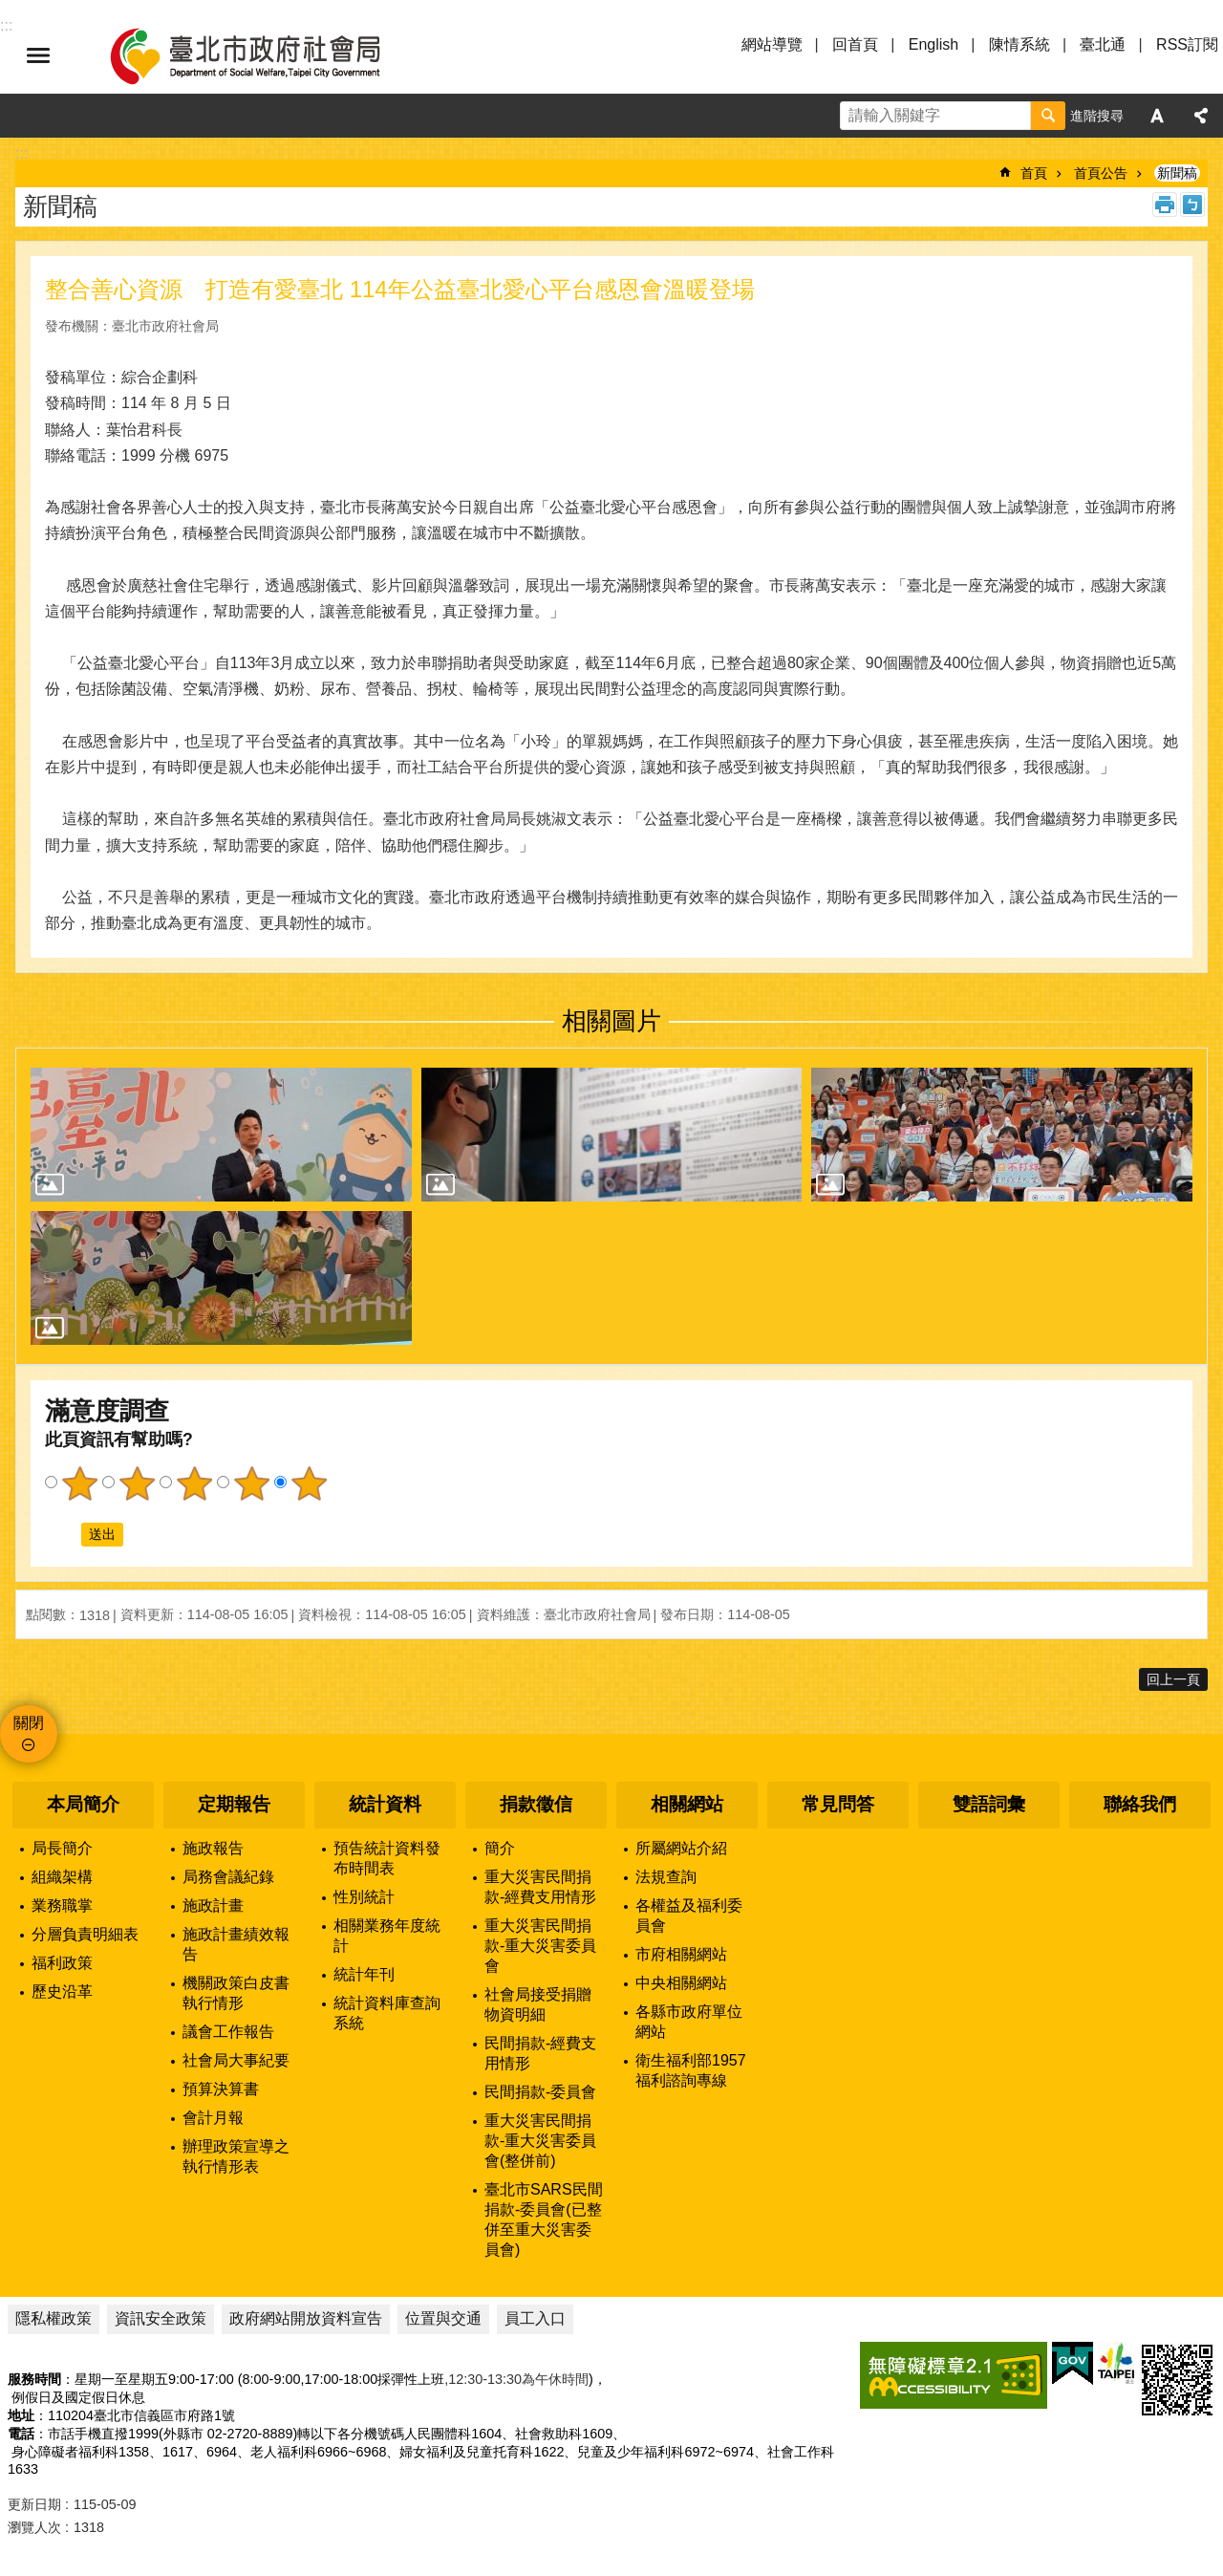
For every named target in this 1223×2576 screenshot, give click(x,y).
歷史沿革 (62, 1991)
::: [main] (21, 153)
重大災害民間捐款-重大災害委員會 (540, 1945)
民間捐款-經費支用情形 (540, 2053)
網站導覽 (772, 44)
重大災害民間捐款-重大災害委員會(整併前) (540, 2140)
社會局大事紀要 (236, 2060)
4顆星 (251, 1483)
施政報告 (213, 1848)
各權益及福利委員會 (688, 1915)
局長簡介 (62, 1848)
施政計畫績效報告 (236, 1944)
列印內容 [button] (1164, 204)
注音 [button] (1192, 204)
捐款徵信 (536, 1804)
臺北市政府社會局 (267, 55)
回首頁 (855, 44)
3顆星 (194, 1483)
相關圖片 (611, 1020)
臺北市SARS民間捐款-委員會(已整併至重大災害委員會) (543, 2219)
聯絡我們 (1140, 1804)
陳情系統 (1019, 44)
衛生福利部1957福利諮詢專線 (690, 2070)
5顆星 (308, 1483)
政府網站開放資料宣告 (305, 2318)
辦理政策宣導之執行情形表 (236, 2156)
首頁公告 (1100, 173)
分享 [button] (1201, 116)
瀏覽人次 (34, 2527)
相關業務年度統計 (386, 1935)
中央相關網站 (681, 1983)
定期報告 (234, 1804)
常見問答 (838, 1804)
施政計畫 (213, 1905)
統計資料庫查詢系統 (386, 2013)
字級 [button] (1157, 116)
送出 (63, 1534)
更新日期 (34, 2504)
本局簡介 (83, 1804)
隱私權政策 (53, 2318)
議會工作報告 (228, 2032)
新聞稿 (1177, 173)
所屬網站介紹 (681, 1848)
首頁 (1033, 173)
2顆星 (136, 1483)
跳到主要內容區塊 (10, 10)
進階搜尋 (1097, 115)
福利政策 (62, 1963)
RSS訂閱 (1187, 44)
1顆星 (79, 1483)
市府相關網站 (681, 1954)
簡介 (499, 1848)
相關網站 (687, 1804)
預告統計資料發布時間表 (386, 1858)
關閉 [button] (28, 1723)
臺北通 (1103, 44)
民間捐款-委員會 (540, 2092)
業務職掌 (62, 1905)
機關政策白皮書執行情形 (236, 1993)
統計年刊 (364, 1974)
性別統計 (364, 1897)
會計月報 (213, 2118)
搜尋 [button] (1048, 115)
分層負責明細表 (85, 1934)
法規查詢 (666, 1877)
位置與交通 (443, 2318)
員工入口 (535, 2318)
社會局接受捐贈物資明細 (537, 2004)
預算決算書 (220, 2089)
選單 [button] (38, 55)
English (933, 44)
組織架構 (62, 1877)
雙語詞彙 (989, 1804)
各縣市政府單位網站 (688, 2021)
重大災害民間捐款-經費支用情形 (540, 1887)
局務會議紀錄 (228, 1877)
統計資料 (385, 1804)
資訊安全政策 (160, 2318)
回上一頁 (1173, 1679)
